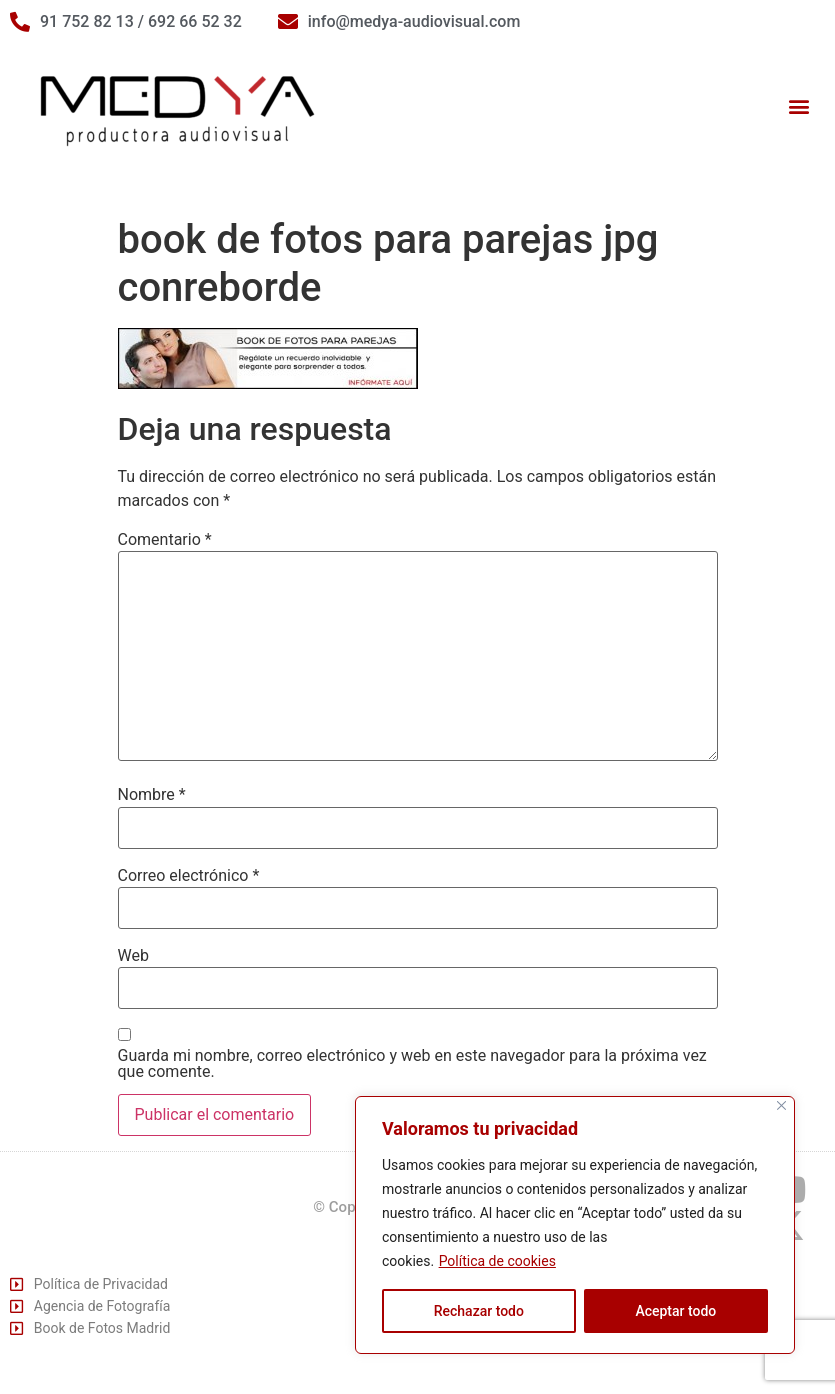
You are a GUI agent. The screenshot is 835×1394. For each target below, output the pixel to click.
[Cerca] (781, 1105)
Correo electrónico (189, 876)
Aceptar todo (675, 1311)
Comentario (165, 540)
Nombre (152, 795)
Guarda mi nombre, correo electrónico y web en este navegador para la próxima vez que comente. (412, 1064)
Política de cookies (497, 1261)
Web (133, 956)
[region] (575, 1225)
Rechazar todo (479, 1311)
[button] (798, 106)
